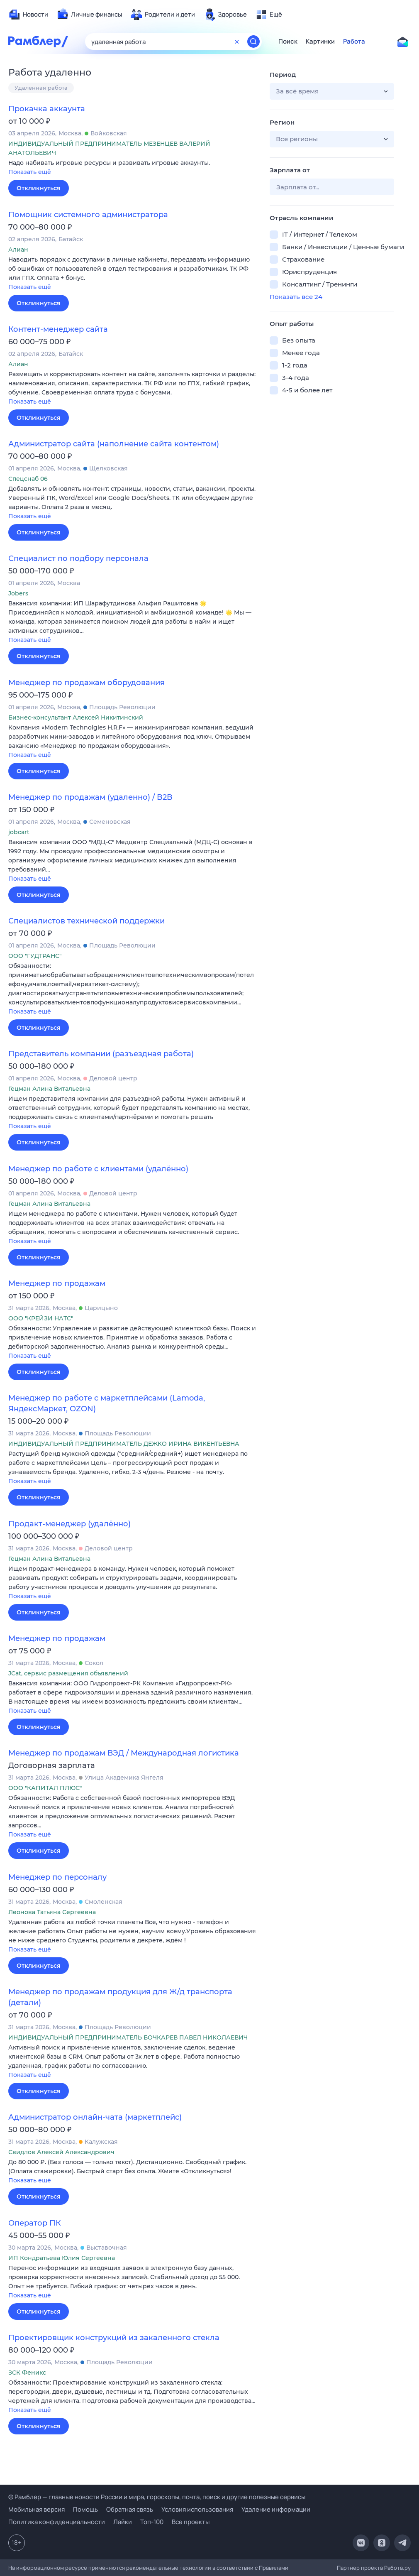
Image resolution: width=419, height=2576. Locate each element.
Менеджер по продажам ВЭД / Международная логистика (123, 1753)
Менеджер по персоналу (57, 1877)
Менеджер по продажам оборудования (86, 682)
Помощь (85, 2509)
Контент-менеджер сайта (58, 329)
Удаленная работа (41, 87)
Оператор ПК (34, 2223)
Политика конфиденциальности (56, 2521)
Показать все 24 (296, 297)
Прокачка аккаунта (46, 108)
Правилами (273, 2567)
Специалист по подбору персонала (78, 558)
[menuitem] (28, 14)
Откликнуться (39, 188)
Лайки (122, 2521)
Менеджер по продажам (56, 1283)
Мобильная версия (36, 2509)
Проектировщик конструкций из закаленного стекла (113, 2337)
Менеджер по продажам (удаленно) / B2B (90, 797)
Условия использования (197, 2509)
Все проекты (191, 2521)
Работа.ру (397, 2567)
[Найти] (253, 41)
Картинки (320, 41)
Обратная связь (129, 2509)
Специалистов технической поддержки (86, 921)
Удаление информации (275, 2509)
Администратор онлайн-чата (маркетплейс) (95, 2117)
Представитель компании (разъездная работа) (101, 1053)
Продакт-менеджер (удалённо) (69, 1523)
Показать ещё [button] (29, 172)
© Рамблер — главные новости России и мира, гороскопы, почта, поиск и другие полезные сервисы (156, 2497)
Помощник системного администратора (88, 214)
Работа (354, 41)
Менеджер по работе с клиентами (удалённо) (98, 1168)
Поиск (287, 41)
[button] (132, 168)
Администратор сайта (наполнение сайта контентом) (113, 443)
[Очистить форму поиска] (237, 41)
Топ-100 (151, 2521)
